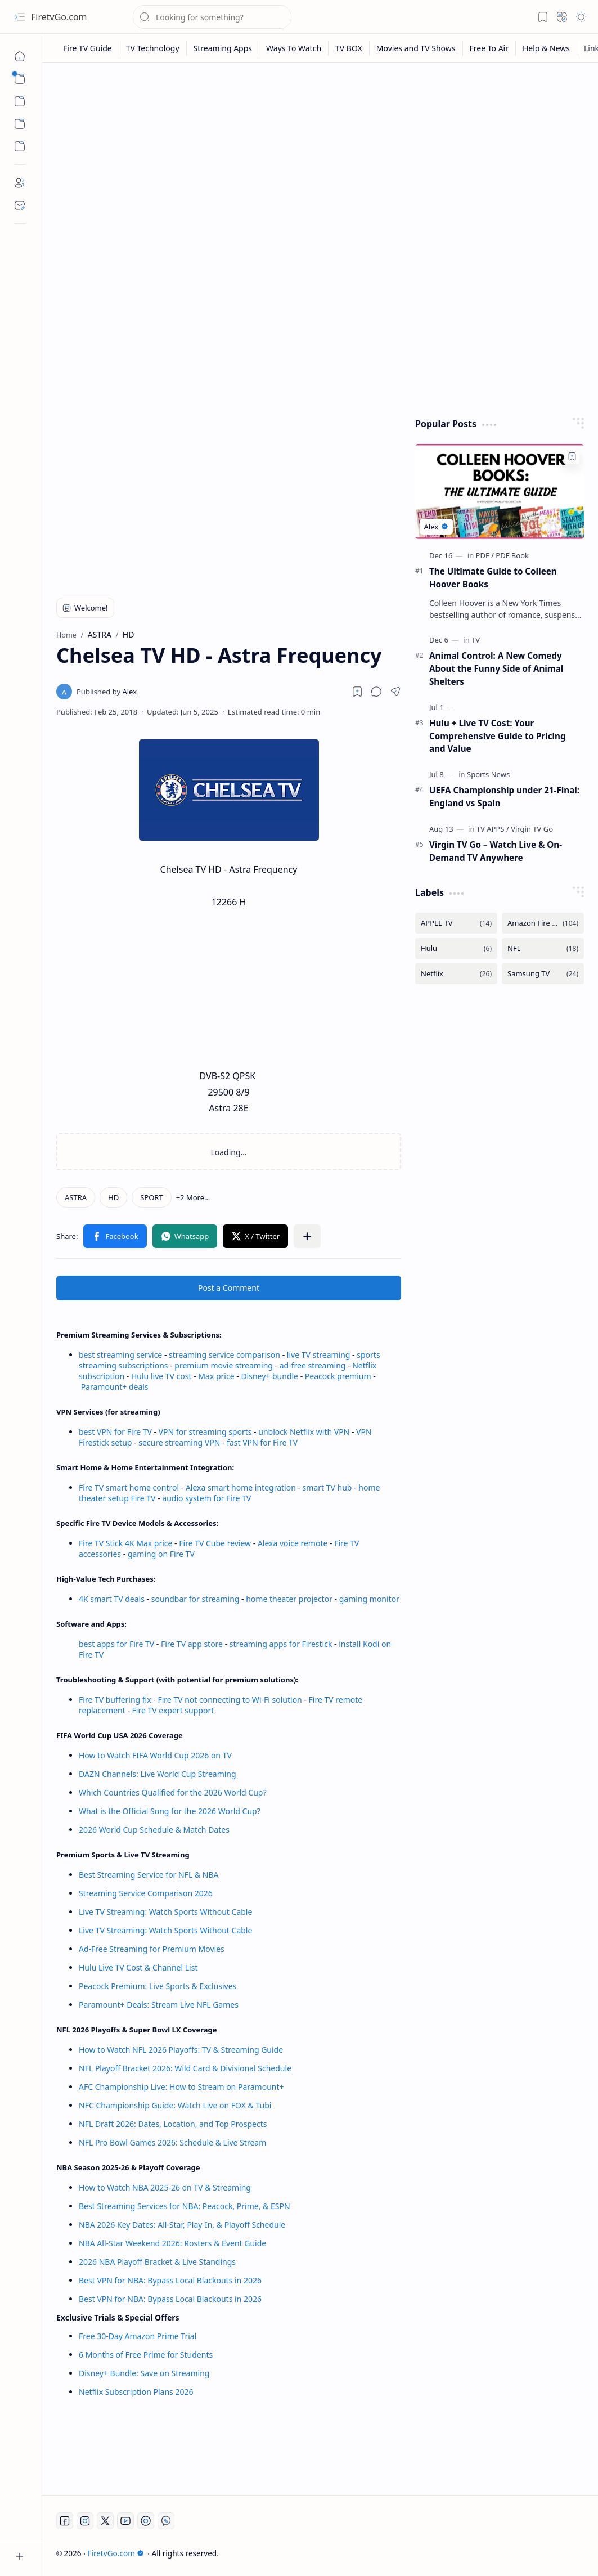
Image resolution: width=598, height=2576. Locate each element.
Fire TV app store (192, 1644)
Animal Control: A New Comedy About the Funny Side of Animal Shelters (496, 668)
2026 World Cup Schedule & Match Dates (154, 1829)
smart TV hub (327, 1487)
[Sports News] (488, 774)
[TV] (475, 640)
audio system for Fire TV (206, 1498)
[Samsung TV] (543, 973)
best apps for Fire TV (117, 1644)
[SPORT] (151, 1197)
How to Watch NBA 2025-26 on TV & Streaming (165, 2187)
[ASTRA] (75, 1197)
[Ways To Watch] (294, 48)
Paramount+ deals (115, 1386)
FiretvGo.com (59, 17)
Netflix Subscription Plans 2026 (136, 2391)
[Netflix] (456, 973)
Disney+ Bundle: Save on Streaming (144, 2373)
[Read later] (357, 691)
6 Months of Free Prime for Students (146, 2354)
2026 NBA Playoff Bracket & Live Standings (157, 2261)
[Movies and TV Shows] (416, 48)
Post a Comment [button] (228, 1287)
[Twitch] (145, 2520)
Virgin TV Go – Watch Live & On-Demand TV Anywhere (495, 851)
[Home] (19, 56)
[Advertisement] (320, 158)
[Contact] (19, 205)
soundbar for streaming (195, 1599)
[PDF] (485, 555)
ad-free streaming (313, 1365)
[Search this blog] (212, 17)
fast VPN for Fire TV (262, 1442)
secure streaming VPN (179, 1442)
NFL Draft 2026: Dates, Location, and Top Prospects (173, 2124)
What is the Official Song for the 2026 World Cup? (169, 1811)
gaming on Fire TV (161, 1554)
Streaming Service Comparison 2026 (146, 1893)
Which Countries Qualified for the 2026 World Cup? (173, 1792)
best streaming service (120, 1354)
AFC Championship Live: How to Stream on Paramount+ (181, 2086)
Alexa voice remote (292, 1543)
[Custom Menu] (19, 124)
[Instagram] (85, 2520)
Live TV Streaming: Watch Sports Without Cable (165, 1911)
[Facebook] (64, 2520)
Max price (216, 1376)
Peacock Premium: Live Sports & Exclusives (157, 1986)
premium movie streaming (223, 1365)
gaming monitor (369, 1599)
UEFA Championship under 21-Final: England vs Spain (504, 796)
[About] (19, 183)
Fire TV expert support (173, 1710)
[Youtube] (125, 2520)
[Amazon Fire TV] (543, 923)
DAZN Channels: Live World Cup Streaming (157, 1774)
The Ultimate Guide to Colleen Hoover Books (493, 578)
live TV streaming (318, 1354)
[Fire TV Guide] (87, 48)
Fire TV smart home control (130, 1487)
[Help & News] (546, 48)
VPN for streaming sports (205, 1431)
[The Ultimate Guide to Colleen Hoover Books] (499, 491)
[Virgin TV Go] (532, 829)
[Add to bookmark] (572, 456)
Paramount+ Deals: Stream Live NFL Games (159, 2004)
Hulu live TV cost (161, 1376)
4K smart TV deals (112, 1599)
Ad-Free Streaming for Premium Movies (151, 1949)
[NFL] (543, 948)
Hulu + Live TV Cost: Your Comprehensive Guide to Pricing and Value (497, 736)
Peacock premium (338, 1376)
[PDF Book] (512, 555)
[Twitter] (105, 2520)
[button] (19, 16)
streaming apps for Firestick (282, 1644)
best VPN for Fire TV (115, 1431)
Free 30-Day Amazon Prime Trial (137, 2336)
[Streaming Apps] (223, 48)
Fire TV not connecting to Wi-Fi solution (230, 1699)
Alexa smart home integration (241, 1487)
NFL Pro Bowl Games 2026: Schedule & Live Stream (172, 2142)
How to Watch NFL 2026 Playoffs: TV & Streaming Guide (181, 2049)
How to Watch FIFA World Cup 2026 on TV (155, 1755)
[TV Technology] (153, 48)
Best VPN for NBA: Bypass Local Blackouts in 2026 (170, 2280)
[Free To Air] (489, 48)
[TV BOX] (349, 48)
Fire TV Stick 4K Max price (125, 1543)
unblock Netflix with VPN (303, 1431)
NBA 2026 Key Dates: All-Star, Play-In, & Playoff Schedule (182, 2224)
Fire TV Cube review (216, 1543)
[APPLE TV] (456, 923)
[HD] (113, 1197)
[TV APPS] (492, 829)
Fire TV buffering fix (116, 1699)
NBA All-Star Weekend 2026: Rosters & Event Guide (172, 2243)
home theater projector (290, 1599)
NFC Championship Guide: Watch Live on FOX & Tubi (175, 2105)
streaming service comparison (224, 1354)
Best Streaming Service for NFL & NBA (149, 1874)
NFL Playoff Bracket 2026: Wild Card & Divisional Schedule (185, 2068)
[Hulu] (456, 948)
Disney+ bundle (269, 1376)
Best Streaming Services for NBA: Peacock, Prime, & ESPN (184, 2206)
